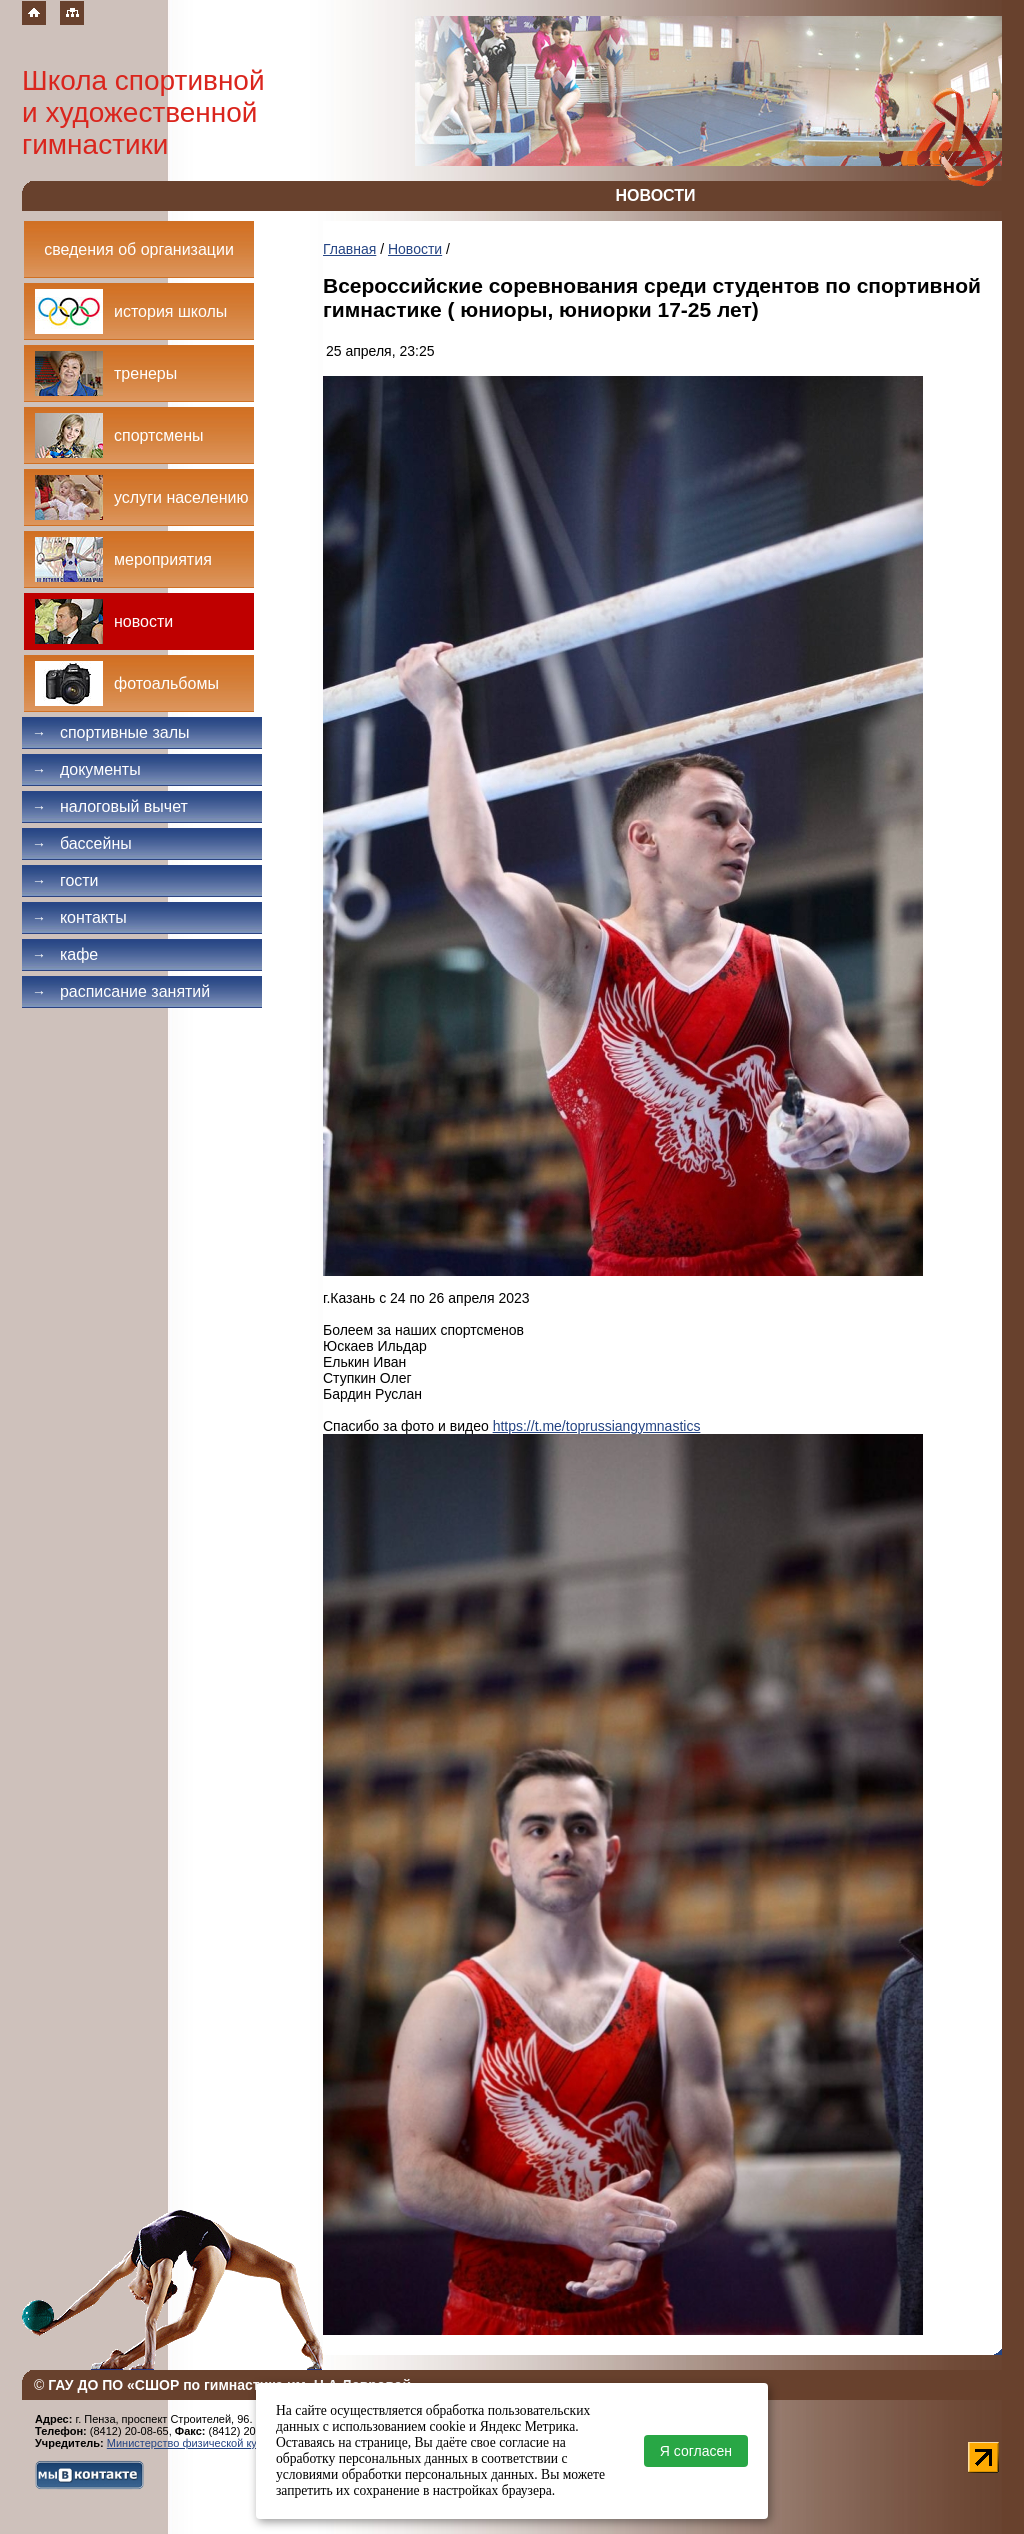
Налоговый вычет (110, 806)
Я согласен (696, 2451)
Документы (86, 769)
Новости (415, 249)
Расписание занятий (121, 991)
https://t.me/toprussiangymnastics (597, 1426)
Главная (349, 249)
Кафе (65, 954)
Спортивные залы (111, 732)
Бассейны (82, 843)
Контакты (79, 917)
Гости (65, 880)
